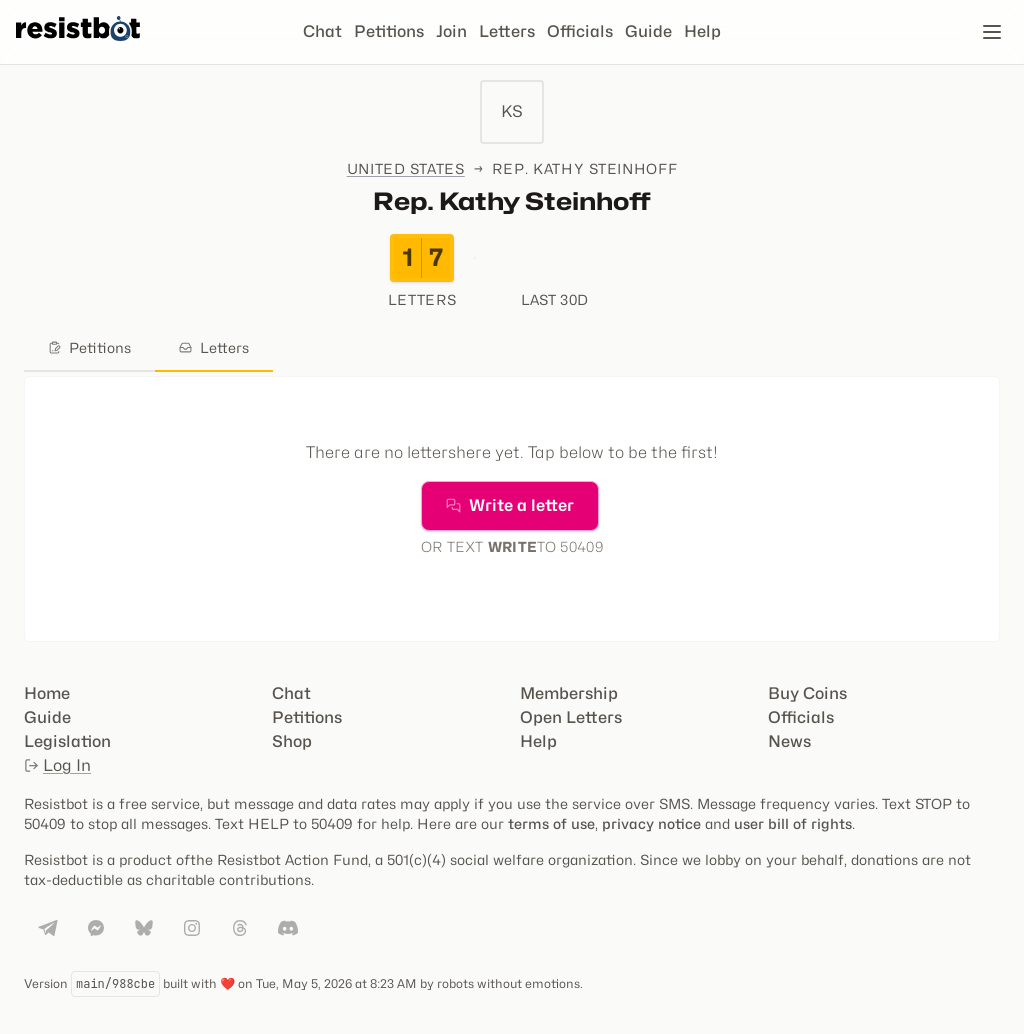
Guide (648, 31)
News (789, 741)
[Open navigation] (992, 32)
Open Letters (571, 717)
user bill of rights (793, 823)
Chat (322, 31)
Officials (580, 31)
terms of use (551, 823)
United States (406, 168)
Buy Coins (807, 693)
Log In (57, 765)
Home (47, 693)
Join (451, 31)
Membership (569, 693)
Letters (507, 31)
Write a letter (510, 505)
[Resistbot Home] (78, 48)
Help (702, 31)
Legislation (67, 741)
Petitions (389, 31)
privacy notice (651, 823)
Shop (292, 741)
